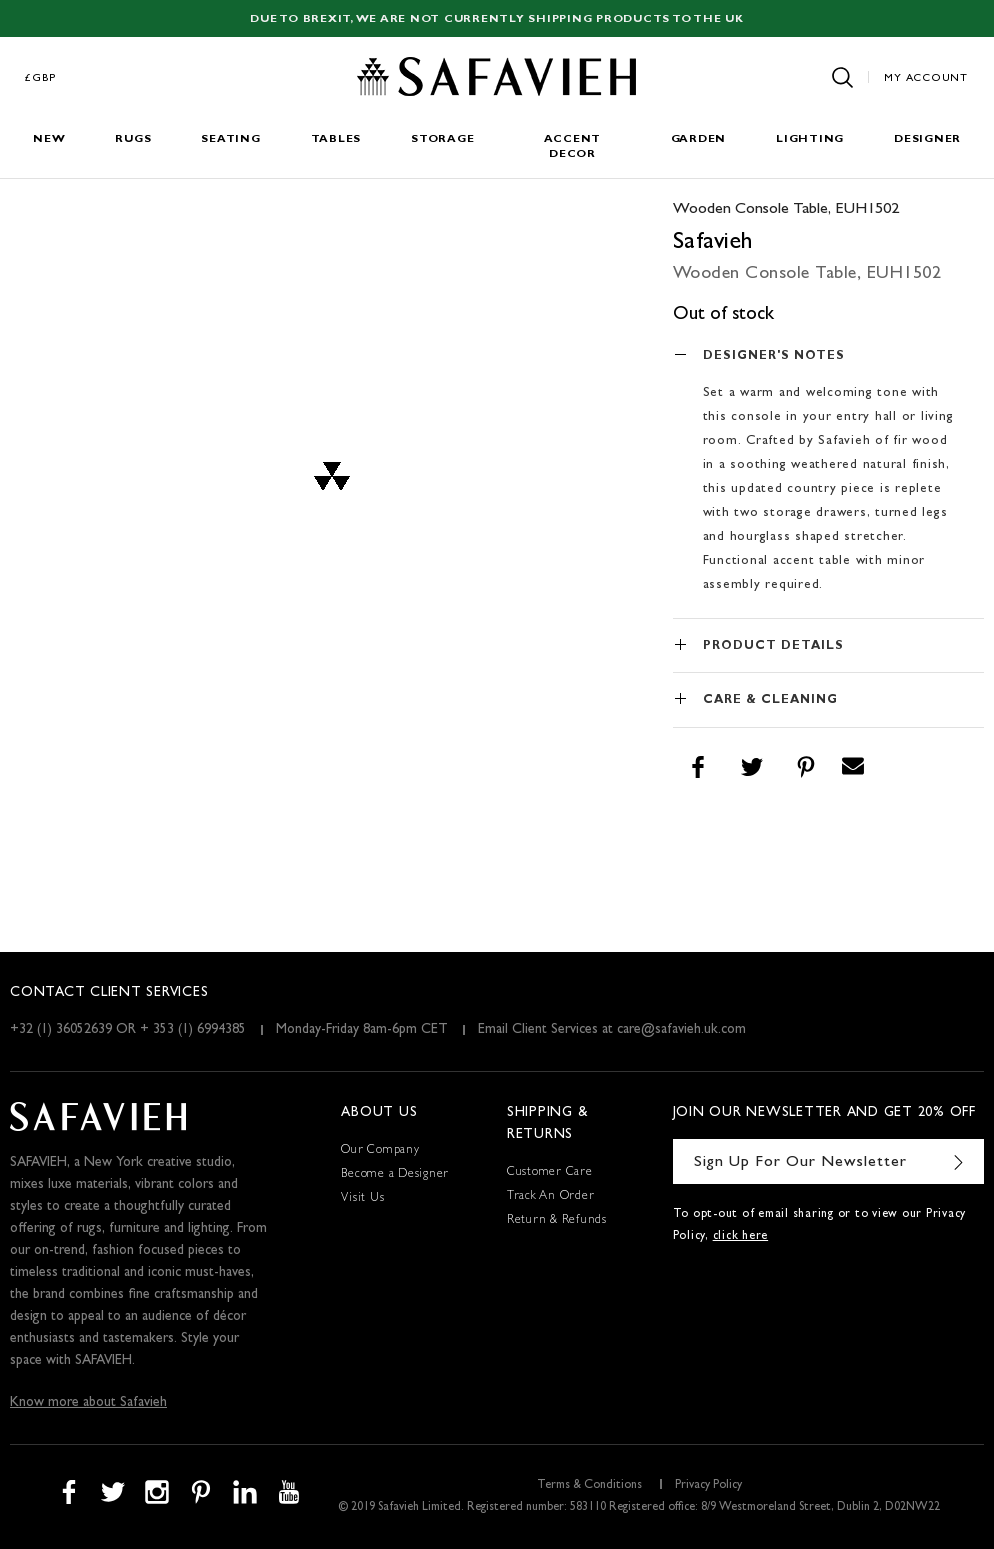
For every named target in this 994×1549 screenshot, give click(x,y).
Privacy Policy (708, 1486)
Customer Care (550, 1173)
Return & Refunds (557, 1221)
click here (741, 1237)
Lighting (810, 139)
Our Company (380, 1151)
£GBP (41, 78)
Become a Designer (395, 1175)
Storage (442, 139)
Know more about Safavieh (88, 1403)
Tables (336, 139)
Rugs (133, 139)
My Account (926, 78)
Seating (230, 139)
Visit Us (362, 1199)
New (49, 139)
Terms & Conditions (589, 1486)
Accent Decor (573, 147)
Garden (699, 139)
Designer (927, 139)
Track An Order (551, 1197)
